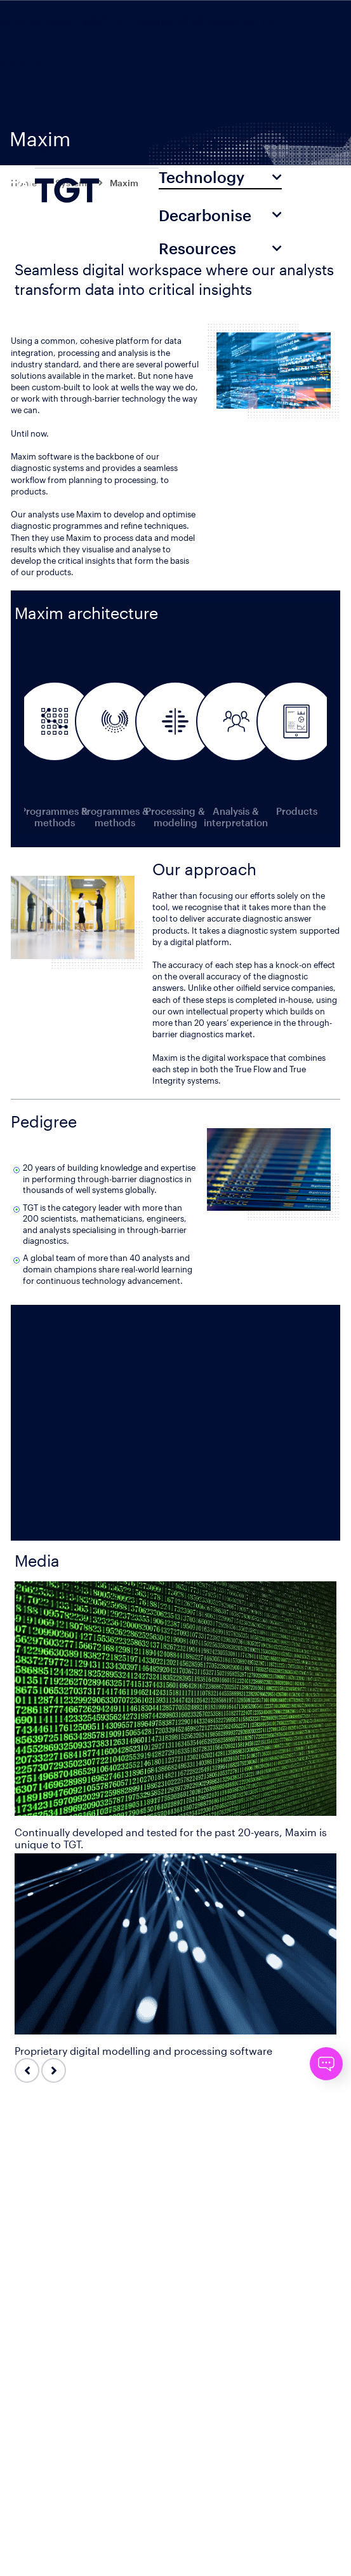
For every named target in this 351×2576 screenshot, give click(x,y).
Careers (15, 81)
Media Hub (21, 62)
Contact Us (21, 43)
